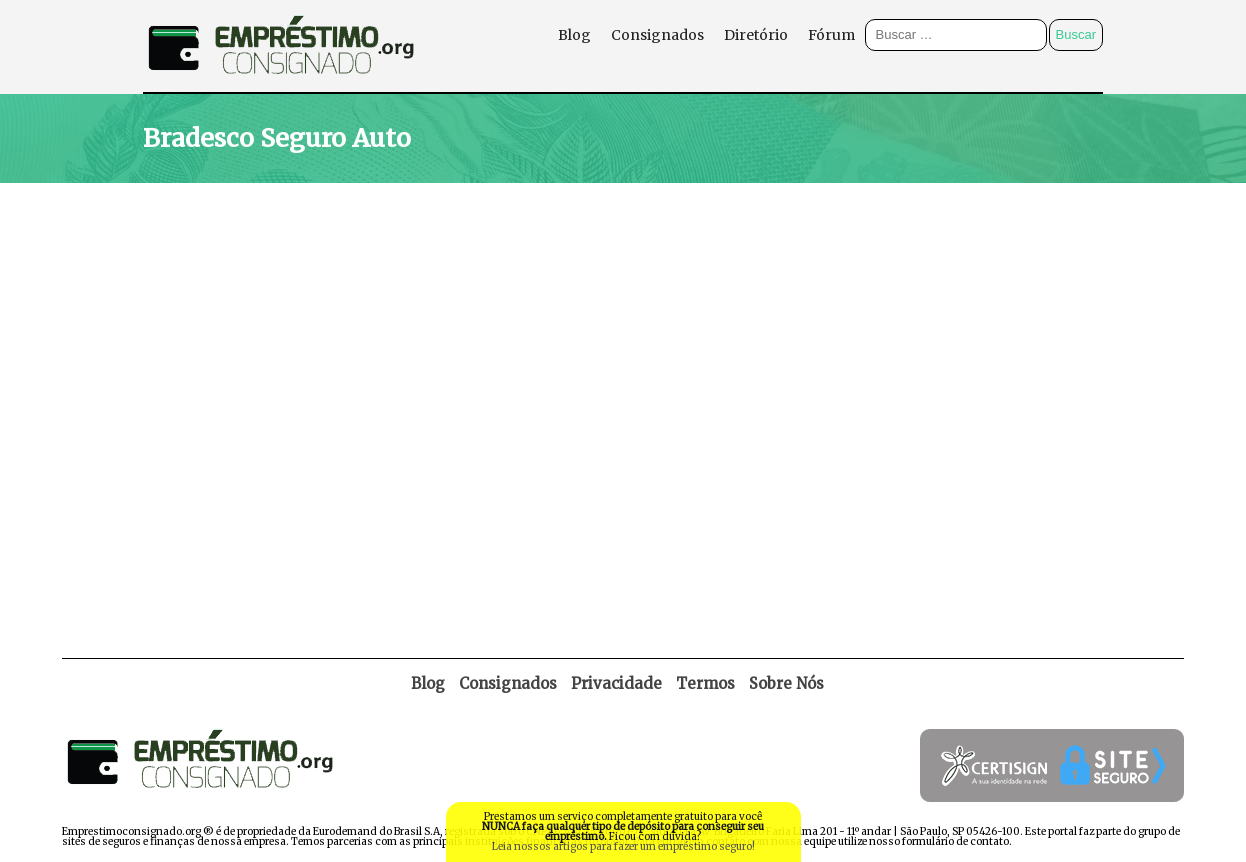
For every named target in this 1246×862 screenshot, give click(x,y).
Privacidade (616, 683)
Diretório (756, 35)
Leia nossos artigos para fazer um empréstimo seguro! (623, 846)
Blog (574, 35)
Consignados (657, 35)
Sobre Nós (786, 683)
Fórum (831, 35)
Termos (705, 683)
